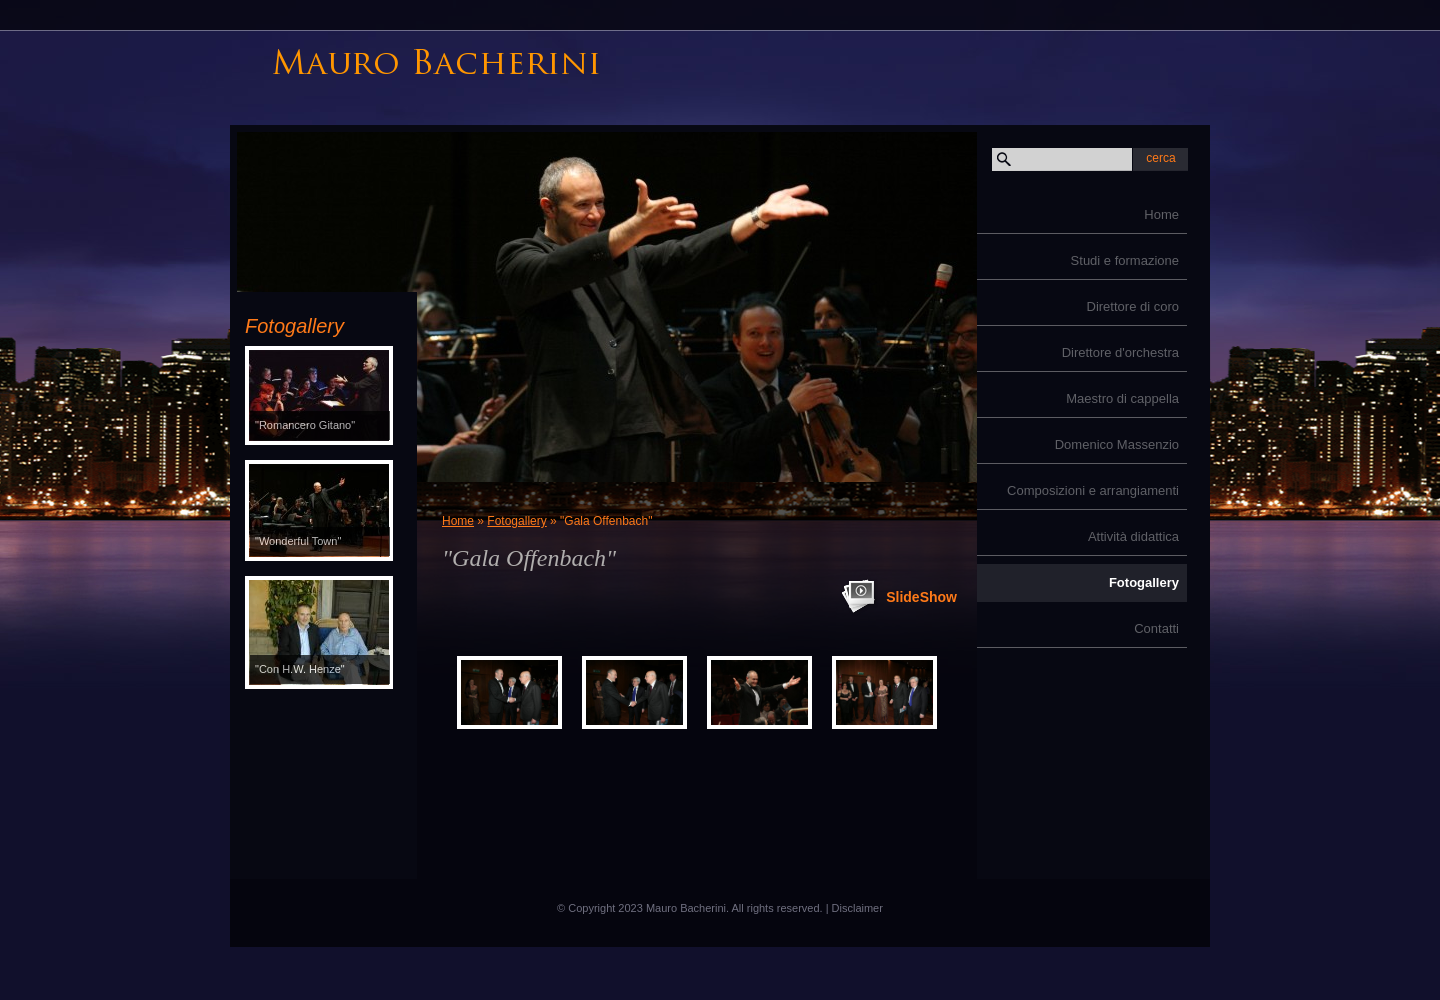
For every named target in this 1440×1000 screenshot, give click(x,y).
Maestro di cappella (1122, 398)
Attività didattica (1133, 536)
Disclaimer (857, 908)
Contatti (1156, 628)
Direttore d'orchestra (1120, 352)
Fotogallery (1144, 582)
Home (1161, 214)
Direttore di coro (1133, 306)
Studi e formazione (1125, 260)
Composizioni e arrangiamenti (1093, 490)
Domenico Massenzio (1117, 444)
